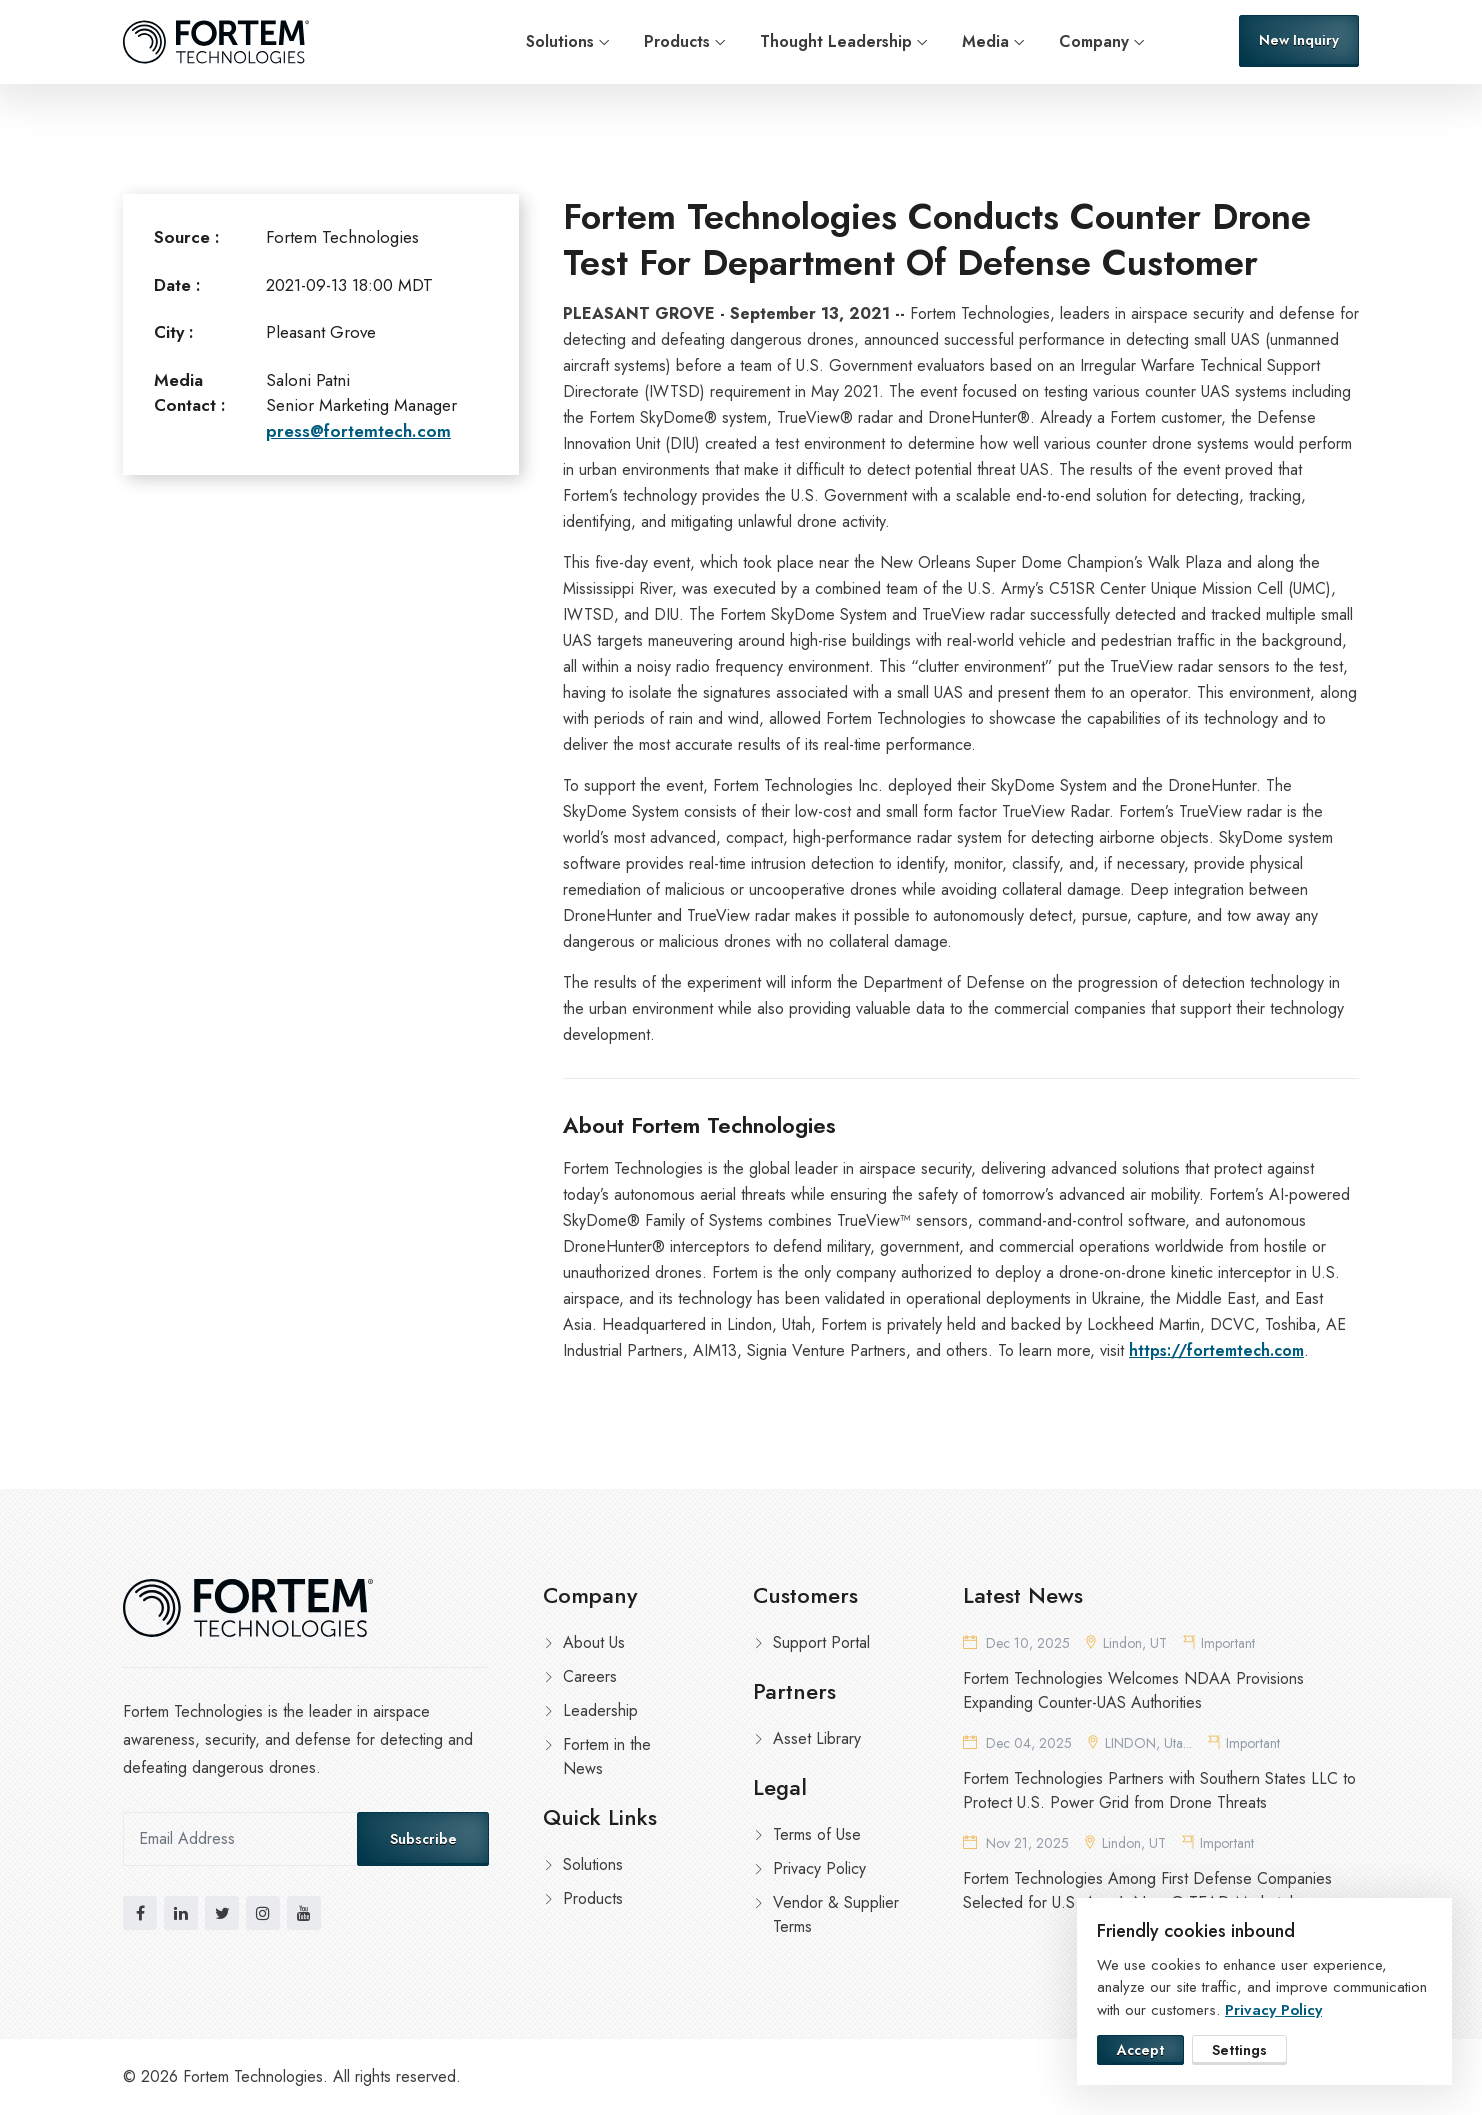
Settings (1239, 2050)
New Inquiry (1299, 40)
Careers (590, 1676)
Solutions (560, 41)
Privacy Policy (819, 1868)
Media (985, 41)
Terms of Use (817, 1834)
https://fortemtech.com (1216, 1350)
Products (677, 41)
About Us (594, 1642)
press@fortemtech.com (358, 431)
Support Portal (821, 1642)
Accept (1140, 2050)
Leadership (600, 1710)
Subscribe (423, 1839)
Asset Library (817, 1738)
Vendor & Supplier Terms (836, 1914)
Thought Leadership (836, 41)
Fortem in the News (607, 1756)
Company (1094, 41)
